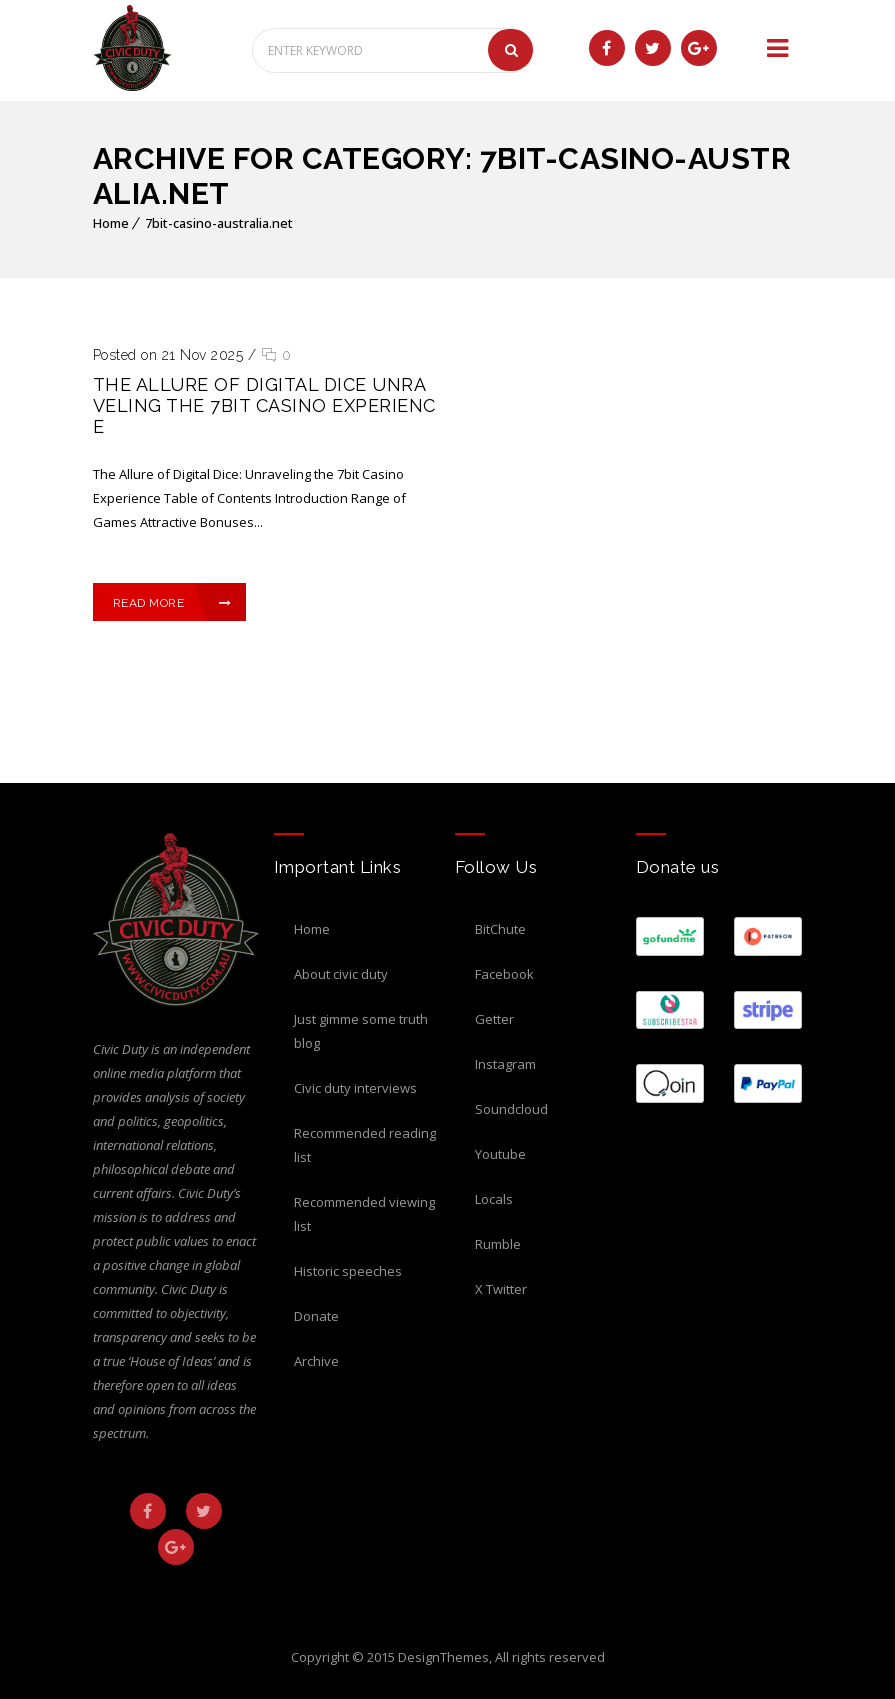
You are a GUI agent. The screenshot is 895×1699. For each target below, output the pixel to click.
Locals (494, 1199)
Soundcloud (511, 1109)
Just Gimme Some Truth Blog (361, 1031)
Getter (494, 1019)
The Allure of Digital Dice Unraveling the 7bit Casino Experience (264, 405)
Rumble (498, 1244)
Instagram (505, 1064)
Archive (316, 1361)
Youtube (500, 1154)
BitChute (500, 929)
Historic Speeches (348, 1271)
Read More (173, 603)
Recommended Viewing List (364, 1214)
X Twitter (501, 1289)
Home (111, 223)
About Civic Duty (341, 974)
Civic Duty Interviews (355, 1088)
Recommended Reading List (365, 1145)
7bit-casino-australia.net (219, 223)
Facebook (504, 974)
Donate (316, 1316)
